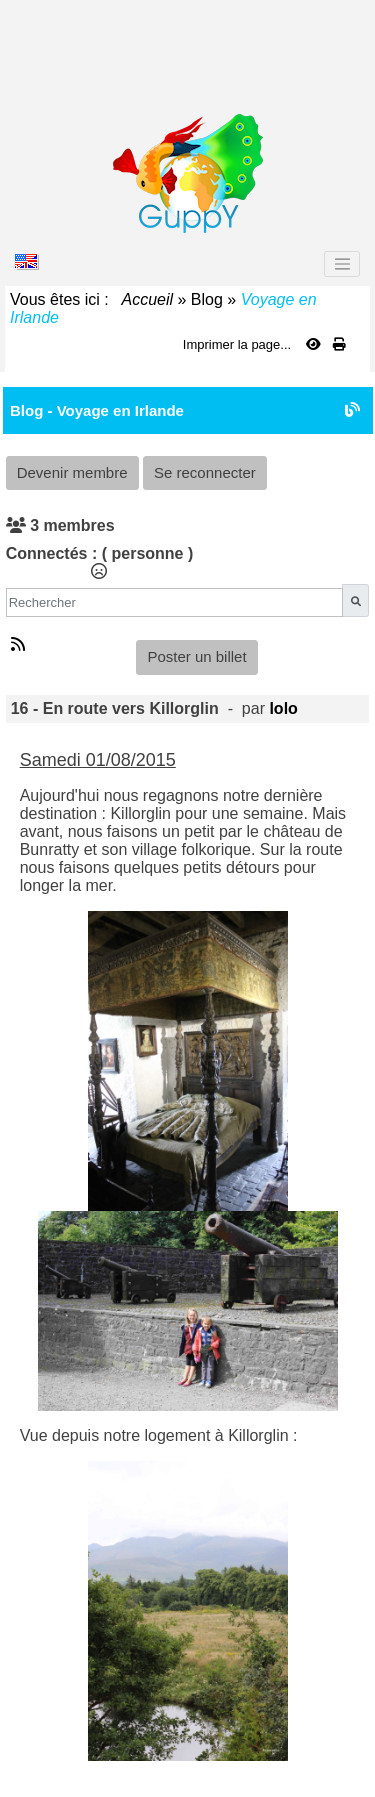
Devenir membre (72, 472)
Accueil (148, 299)
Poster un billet (196, 656)
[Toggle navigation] (342, 264)
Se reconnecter (205, 472)
